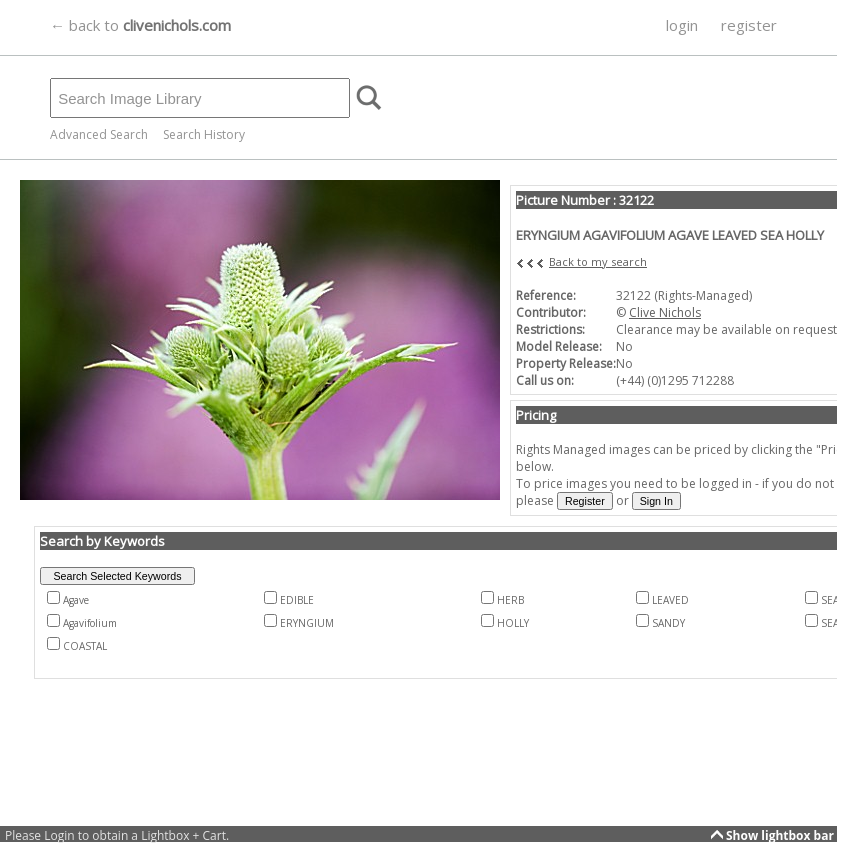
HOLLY (513, 623)
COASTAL (85, 646)
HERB (510, 600)
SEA (830, 600)
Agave (76, 600)
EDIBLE (297, 600)
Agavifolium (90, 623)
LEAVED (670, 600)
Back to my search (598, 261)
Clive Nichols (665, 312)
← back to (140, 25)
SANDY (668, 623)
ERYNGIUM (307, 623)
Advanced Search (99, 134)
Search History (204, 134)
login (682, 25)
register (749, 25)
